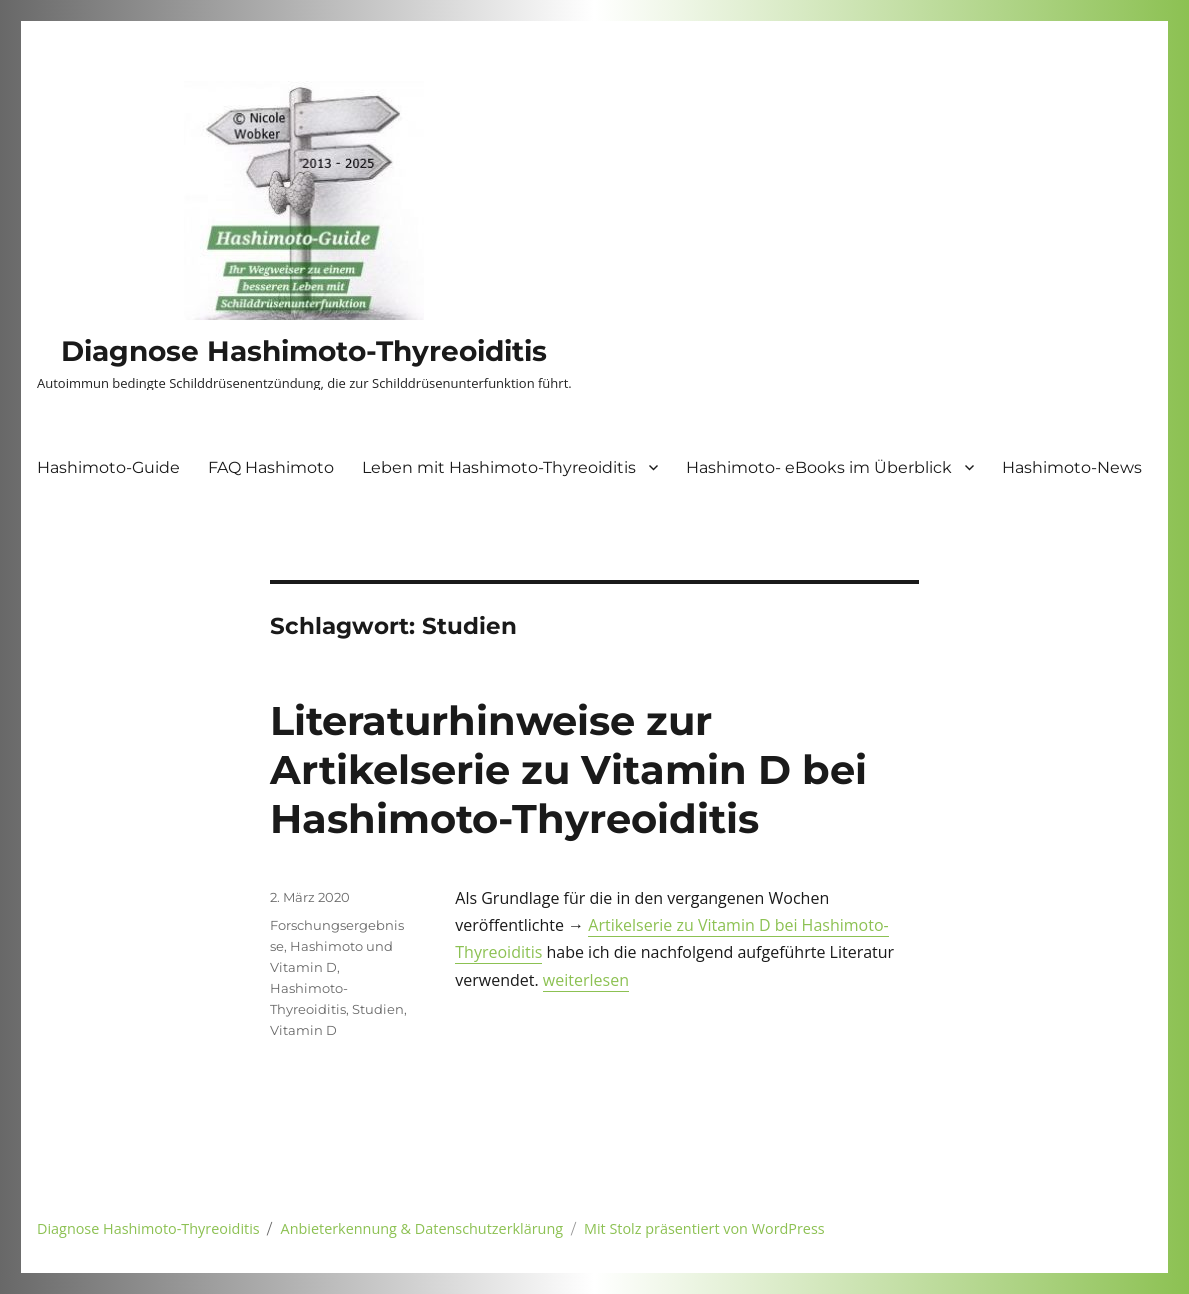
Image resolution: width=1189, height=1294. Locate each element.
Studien (378, 1009)
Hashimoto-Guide (108, 467)
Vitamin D (303, 1030)
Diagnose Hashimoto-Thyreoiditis (304, 351)
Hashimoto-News (1072, 467)
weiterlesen (586, 980)
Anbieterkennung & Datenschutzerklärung (422, 1228)
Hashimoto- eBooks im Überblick (819, 467)
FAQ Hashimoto (271, 467)
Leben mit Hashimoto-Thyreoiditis (499, 467)
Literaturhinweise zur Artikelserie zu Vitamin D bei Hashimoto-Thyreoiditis (568, 769)
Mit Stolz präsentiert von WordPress (704, 1228)
